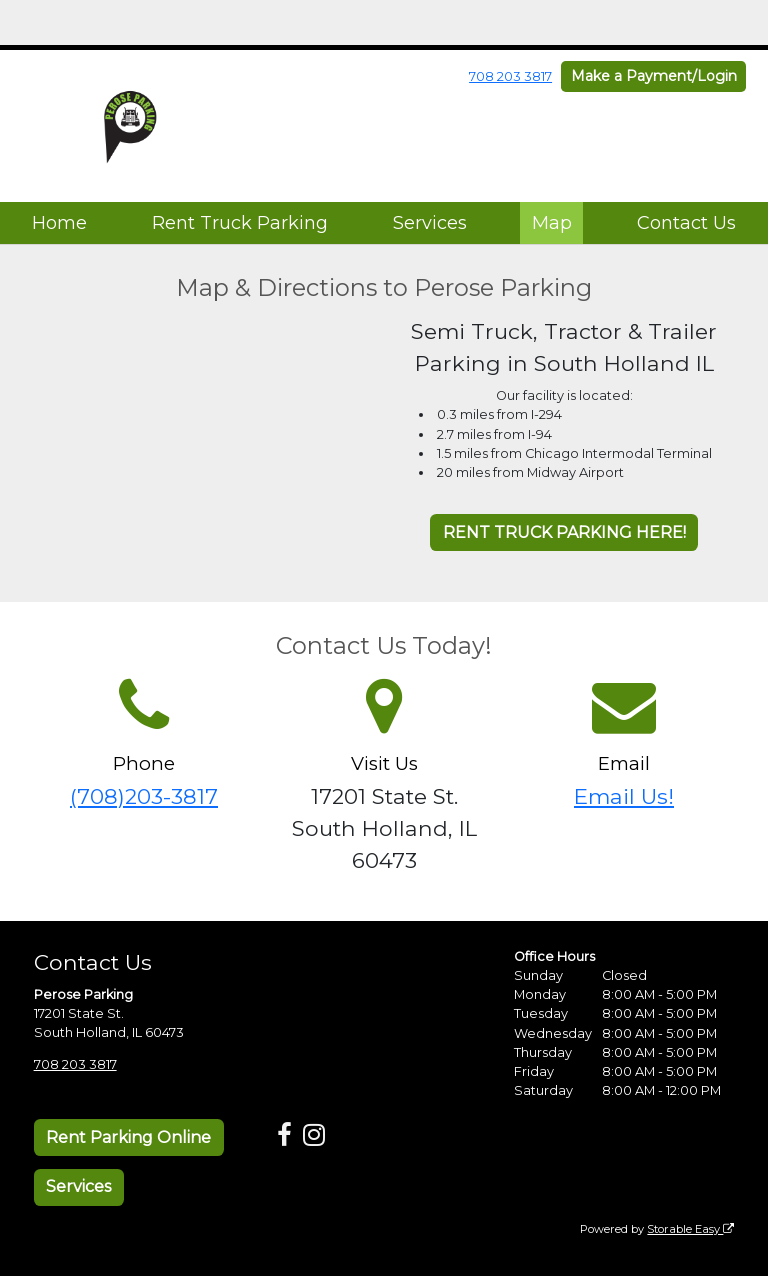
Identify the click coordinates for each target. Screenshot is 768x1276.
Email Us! (624, 796)
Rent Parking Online (128, 1137)
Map (552, 223)
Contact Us (686, 223)
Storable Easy (690, 1229)
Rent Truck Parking (240, 223)
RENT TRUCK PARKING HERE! (564, 532)
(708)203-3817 (144, 796)
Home (59, 223)
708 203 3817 (510, 76)
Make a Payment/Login (654, 76)
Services (430, 223)
